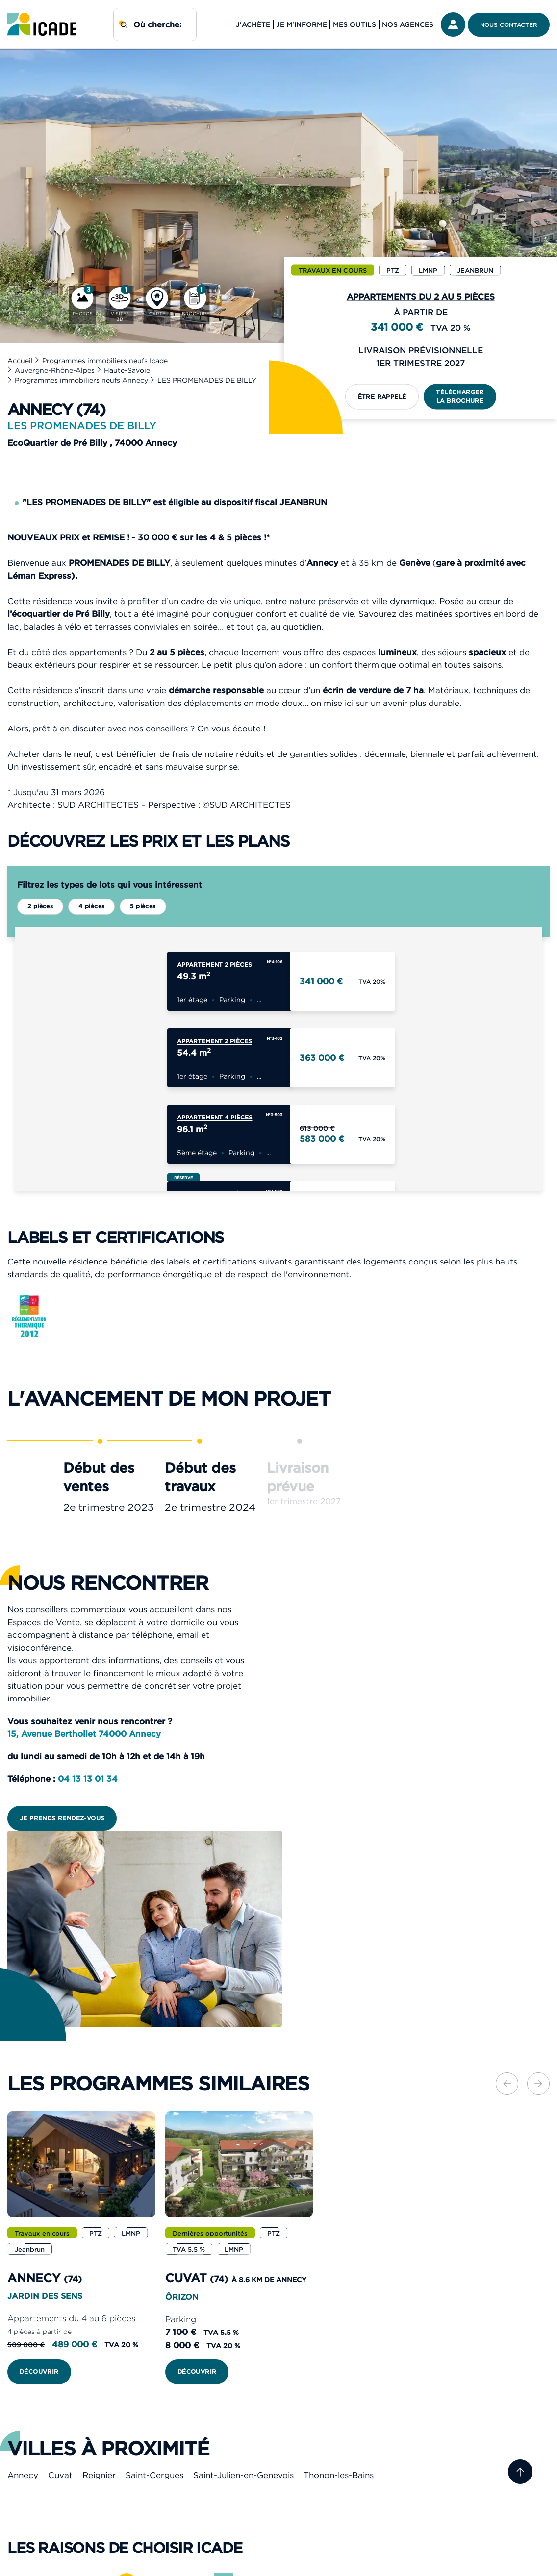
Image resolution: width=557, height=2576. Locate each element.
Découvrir (39, 2372)
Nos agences (407, 24)
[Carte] (157, 305)
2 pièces (40, 906)
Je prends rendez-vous (62, 1819)
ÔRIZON (182, 2298)
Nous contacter (508, 24)
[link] (41, 24)
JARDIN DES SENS (44, 2297)
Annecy (22, 2476)
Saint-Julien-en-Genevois (243, 2476)
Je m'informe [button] (301, 24)
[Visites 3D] (120, 305)
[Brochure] (195, 305)
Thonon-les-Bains (339, 2476)
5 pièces (142, 906)
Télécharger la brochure (459, 396)
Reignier (99, 2476)
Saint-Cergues (154, 2476)
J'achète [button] (253, 24)
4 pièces (91, 906)
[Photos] (82, 305)
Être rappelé (382, 396)
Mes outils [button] (354, 24)
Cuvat (60, 2476)
